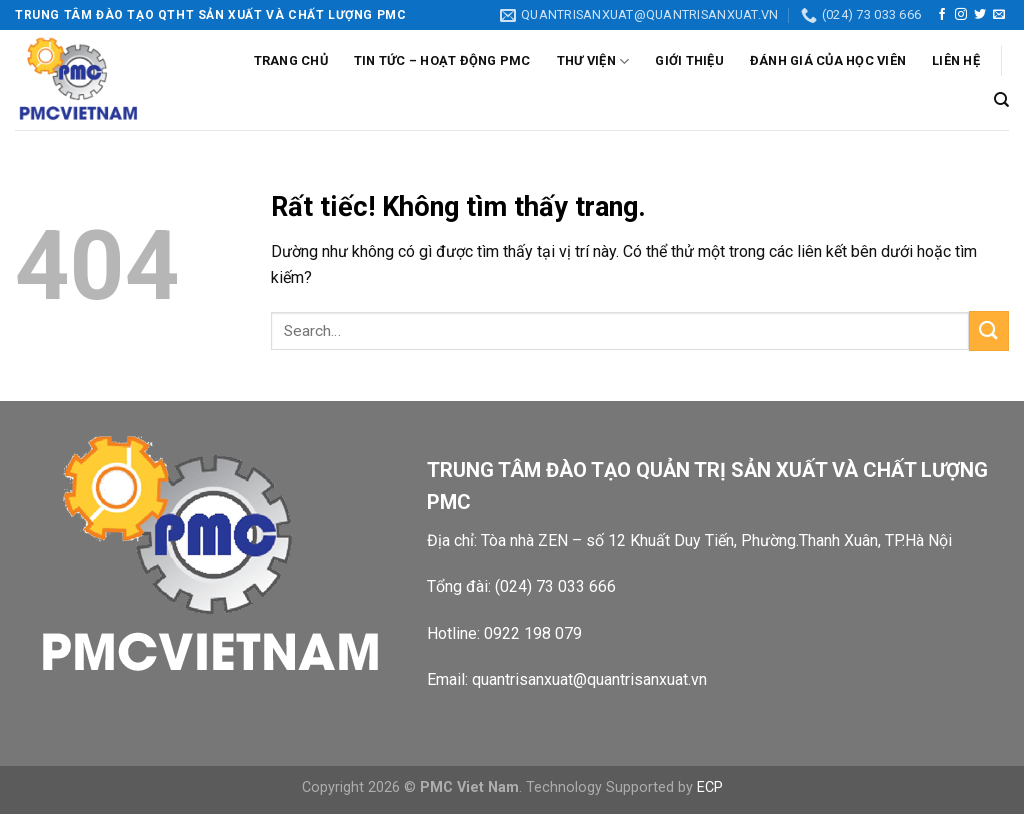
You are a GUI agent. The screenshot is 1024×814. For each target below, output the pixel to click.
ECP (710, 787)
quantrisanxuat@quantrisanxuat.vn (589, 679)
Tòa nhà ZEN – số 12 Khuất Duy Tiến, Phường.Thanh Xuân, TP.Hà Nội (718, 540)
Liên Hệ (956, 60)
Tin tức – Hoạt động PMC (442, 60)
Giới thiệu (689, 60)
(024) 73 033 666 (555, 586)
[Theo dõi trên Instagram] (961, 15)
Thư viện (593, 61)
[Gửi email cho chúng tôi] (999, 15)
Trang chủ (291, 60)
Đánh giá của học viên (828, 60)
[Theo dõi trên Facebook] (942, 15)
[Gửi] (989, 330)
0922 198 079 (533, 633)
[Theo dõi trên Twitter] (980, 15)
